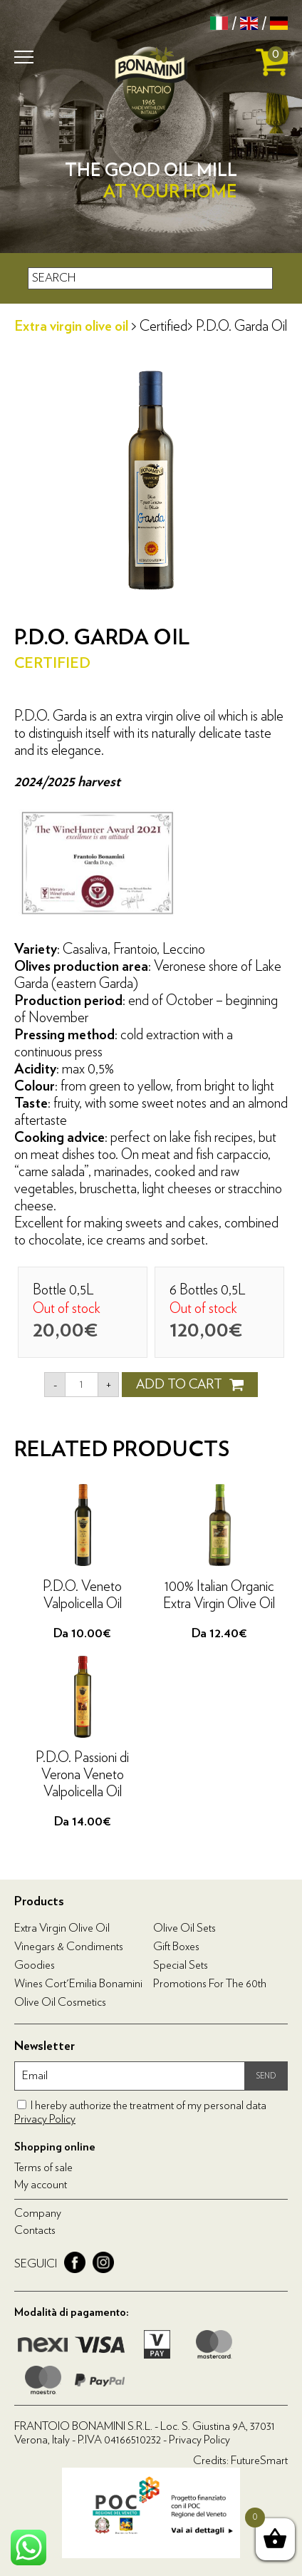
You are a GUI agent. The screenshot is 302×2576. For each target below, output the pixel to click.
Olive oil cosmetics (60, 2002)
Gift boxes (176, 1946)
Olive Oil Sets (184, 1928)
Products (39, 1901)
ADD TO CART (190, 1385)
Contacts (35, 2230)
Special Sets (180, 1965)
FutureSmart (259, 2460)
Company (37, 2213)
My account (40, 2184)
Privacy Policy (45, 2119)
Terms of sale (43, 2167)
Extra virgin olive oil (72, 326)
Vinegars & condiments (68, 1946)
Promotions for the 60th (209, 1983)
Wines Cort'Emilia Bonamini (78, 1983)
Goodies (34, 1965)
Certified (163, 326)
